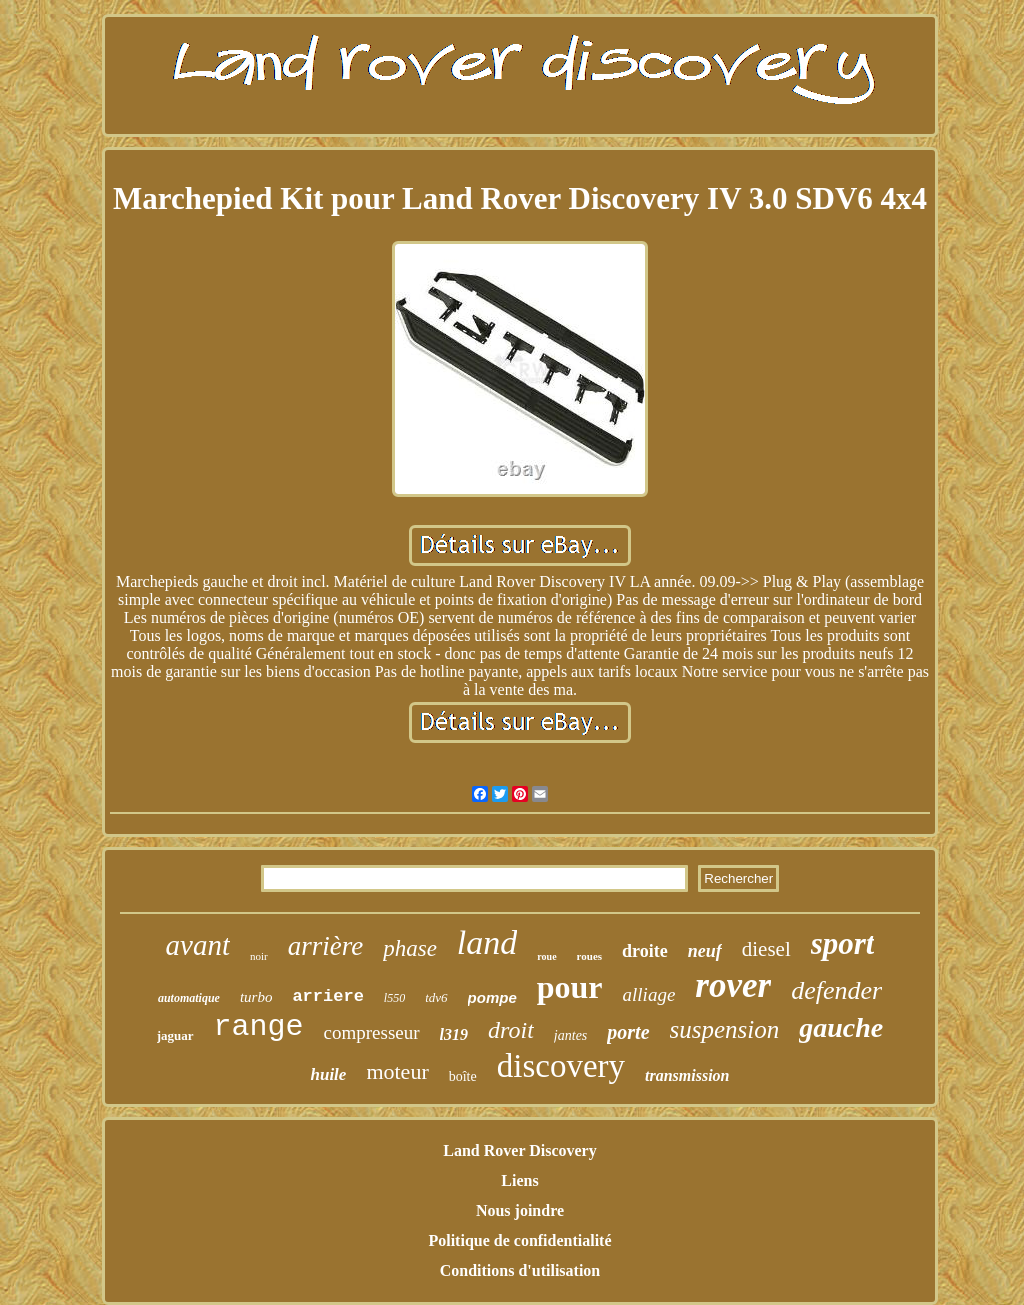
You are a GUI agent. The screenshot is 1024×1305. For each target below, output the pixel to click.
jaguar (175, 1035)
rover (733, 985)
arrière (326, 946)
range (259, 1027)
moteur (397, 1071)
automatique (189, 998)
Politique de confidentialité (519, 1240)
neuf (705, 951)
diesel (766, 949)
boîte (463, 1076)
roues (589, 956)
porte (628, 1032)
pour (570, 987)
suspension (725, 1029)
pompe (492, 997)
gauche (841, 1027)
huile (328, 1074)
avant (198, 945)
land (487, 942)
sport (843, 943)
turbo (256, 997)
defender (836, 990)
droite (645, 951)
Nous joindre (520, 1210)
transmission (687, 1075)
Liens (519, 1180)
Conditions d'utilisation (520, 1270)
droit (511, 1030)
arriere (327, 996)
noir (259, 956)
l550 (394, 998)
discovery (561, 1066)
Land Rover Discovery (519, 1150)
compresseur (372, 1032)
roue (546, 956)
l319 (454, 1034)
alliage (649, 994)
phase (410, 948)
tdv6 (436, 997)
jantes (570, 1035)
